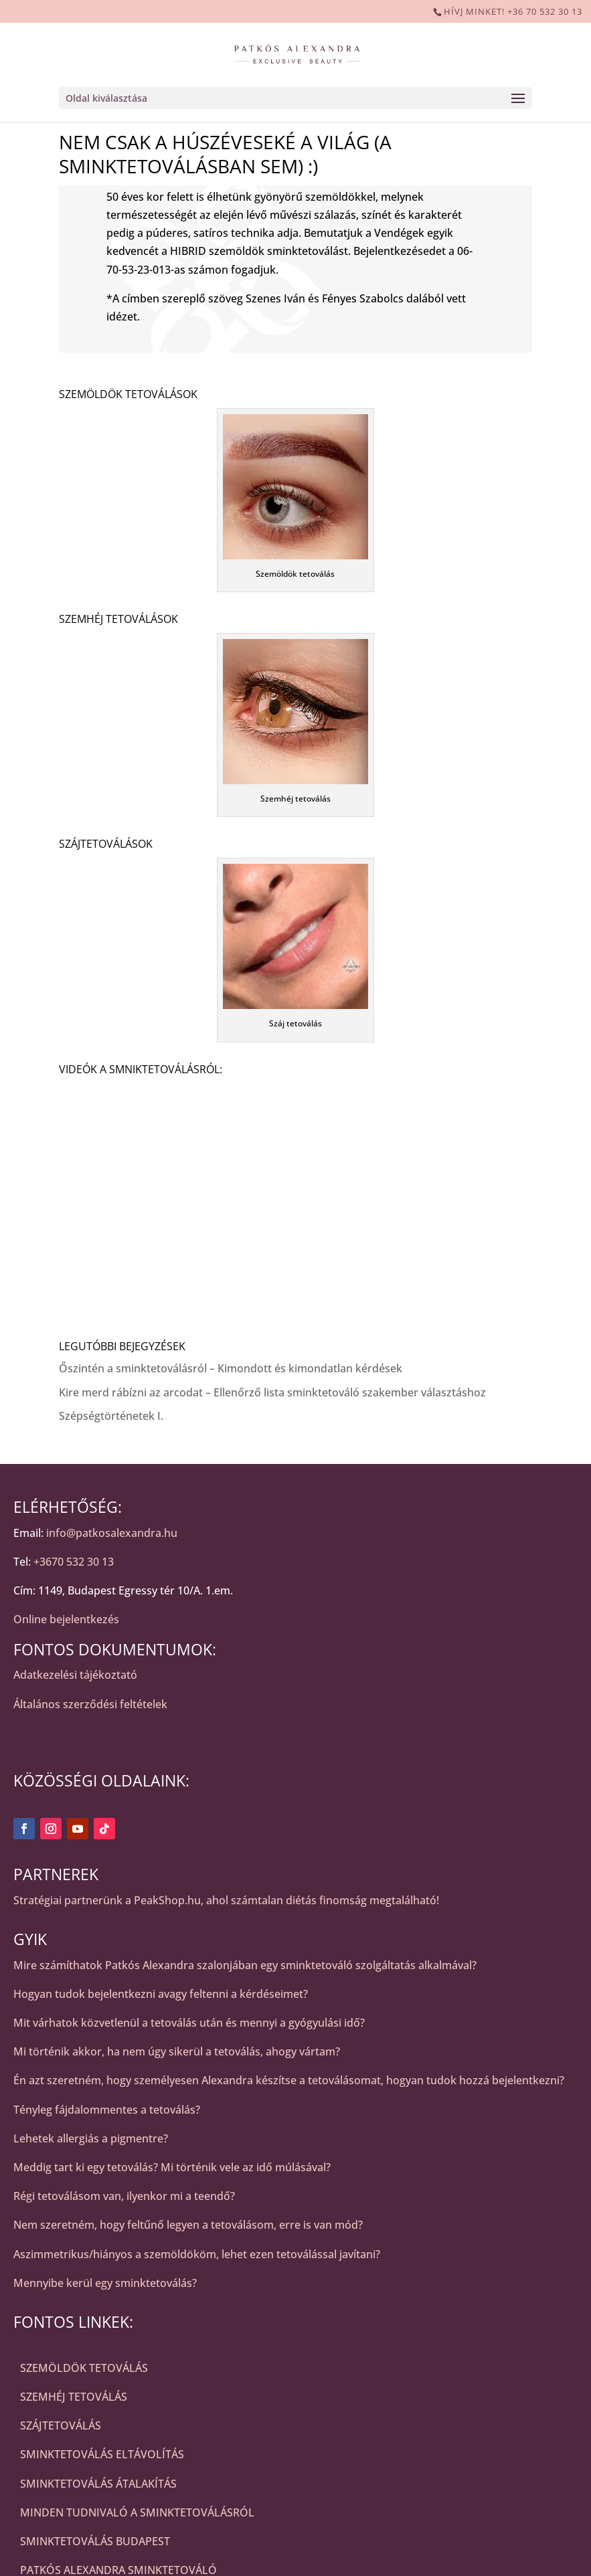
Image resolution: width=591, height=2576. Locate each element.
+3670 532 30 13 (73, 1561)
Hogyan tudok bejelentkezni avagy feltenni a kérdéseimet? (160, 1994)
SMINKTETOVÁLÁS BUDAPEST (95, 2541)
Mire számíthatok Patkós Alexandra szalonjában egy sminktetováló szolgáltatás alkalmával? (245, 1965)
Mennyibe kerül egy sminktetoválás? (105, 2283)
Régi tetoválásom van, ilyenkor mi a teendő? (124, 2196)
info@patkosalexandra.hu (111, 1533)
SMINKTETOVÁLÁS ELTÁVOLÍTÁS (102, 2454)
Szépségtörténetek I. (111, 1415)
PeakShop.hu (167, 1900)
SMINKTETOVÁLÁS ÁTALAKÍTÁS (98, 2483)
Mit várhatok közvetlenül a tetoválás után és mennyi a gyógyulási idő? (189, 2022)
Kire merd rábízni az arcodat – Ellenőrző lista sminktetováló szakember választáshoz (272, 1392)
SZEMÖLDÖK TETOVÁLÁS (84, 2368)
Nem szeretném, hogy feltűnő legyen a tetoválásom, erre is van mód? (188, 2224)
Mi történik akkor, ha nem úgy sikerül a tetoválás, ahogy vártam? (176, 2051)
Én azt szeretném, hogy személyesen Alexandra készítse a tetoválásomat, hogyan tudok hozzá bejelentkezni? (288, 2080)
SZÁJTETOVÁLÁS (60, 2425)
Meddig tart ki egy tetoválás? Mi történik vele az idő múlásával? (172, 2167)
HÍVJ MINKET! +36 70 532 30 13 (513, 11)
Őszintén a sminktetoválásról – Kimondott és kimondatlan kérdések (230, 1368)
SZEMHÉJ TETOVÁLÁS (73, 2396)
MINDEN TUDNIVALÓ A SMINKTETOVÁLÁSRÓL (137, 2512)
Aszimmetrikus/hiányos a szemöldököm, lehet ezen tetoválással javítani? (196, 2254)
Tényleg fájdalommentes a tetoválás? (106, 2109)
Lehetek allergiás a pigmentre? (90, 2138)
